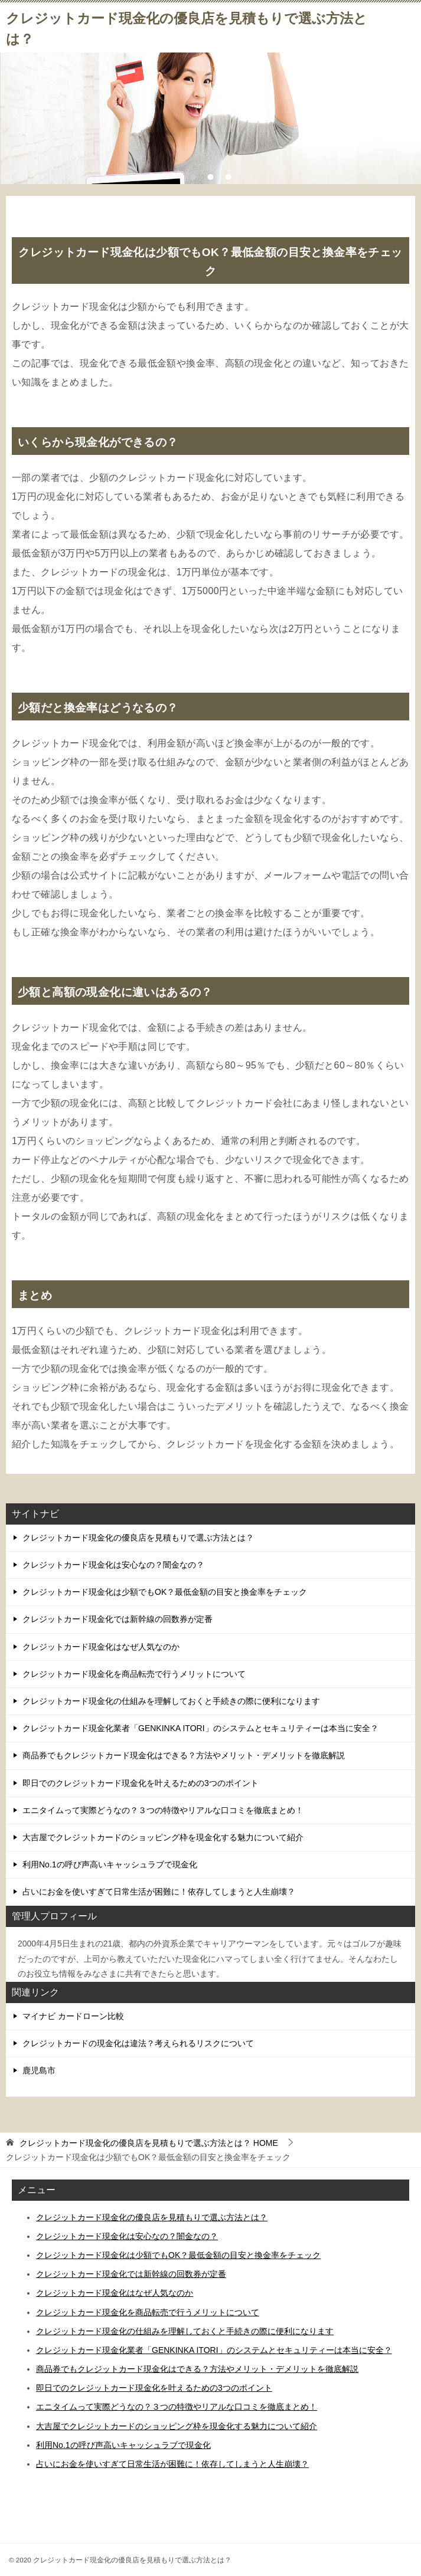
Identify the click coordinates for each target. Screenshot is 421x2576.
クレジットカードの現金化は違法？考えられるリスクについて (138, 2043)
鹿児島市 (39, 2070)
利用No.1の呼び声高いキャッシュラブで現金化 (109, 1864)
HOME (148, 2143)
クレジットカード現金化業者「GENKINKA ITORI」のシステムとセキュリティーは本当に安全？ (200, 1728)
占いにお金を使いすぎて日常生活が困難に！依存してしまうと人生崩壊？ (158, 1891)
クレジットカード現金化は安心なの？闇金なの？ (113, 1564)
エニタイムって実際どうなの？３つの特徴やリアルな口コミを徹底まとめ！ (162, 1810)
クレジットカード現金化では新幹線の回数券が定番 (117, 1619)
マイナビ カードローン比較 (73, 2016)
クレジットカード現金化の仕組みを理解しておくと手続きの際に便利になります (171, 1701)
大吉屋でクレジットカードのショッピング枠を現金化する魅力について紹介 (162, 1837)
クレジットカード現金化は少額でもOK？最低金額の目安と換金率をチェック (164, 1592)
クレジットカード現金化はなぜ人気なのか (101, 1646)
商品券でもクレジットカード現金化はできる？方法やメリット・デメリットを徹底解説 (183, 1755)
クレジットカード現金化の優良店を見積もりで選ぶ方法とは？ (138, 1537)
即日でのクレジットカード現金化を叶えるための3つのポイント (140, 1783)
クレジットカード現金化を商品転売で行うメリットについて (134, 1674)
